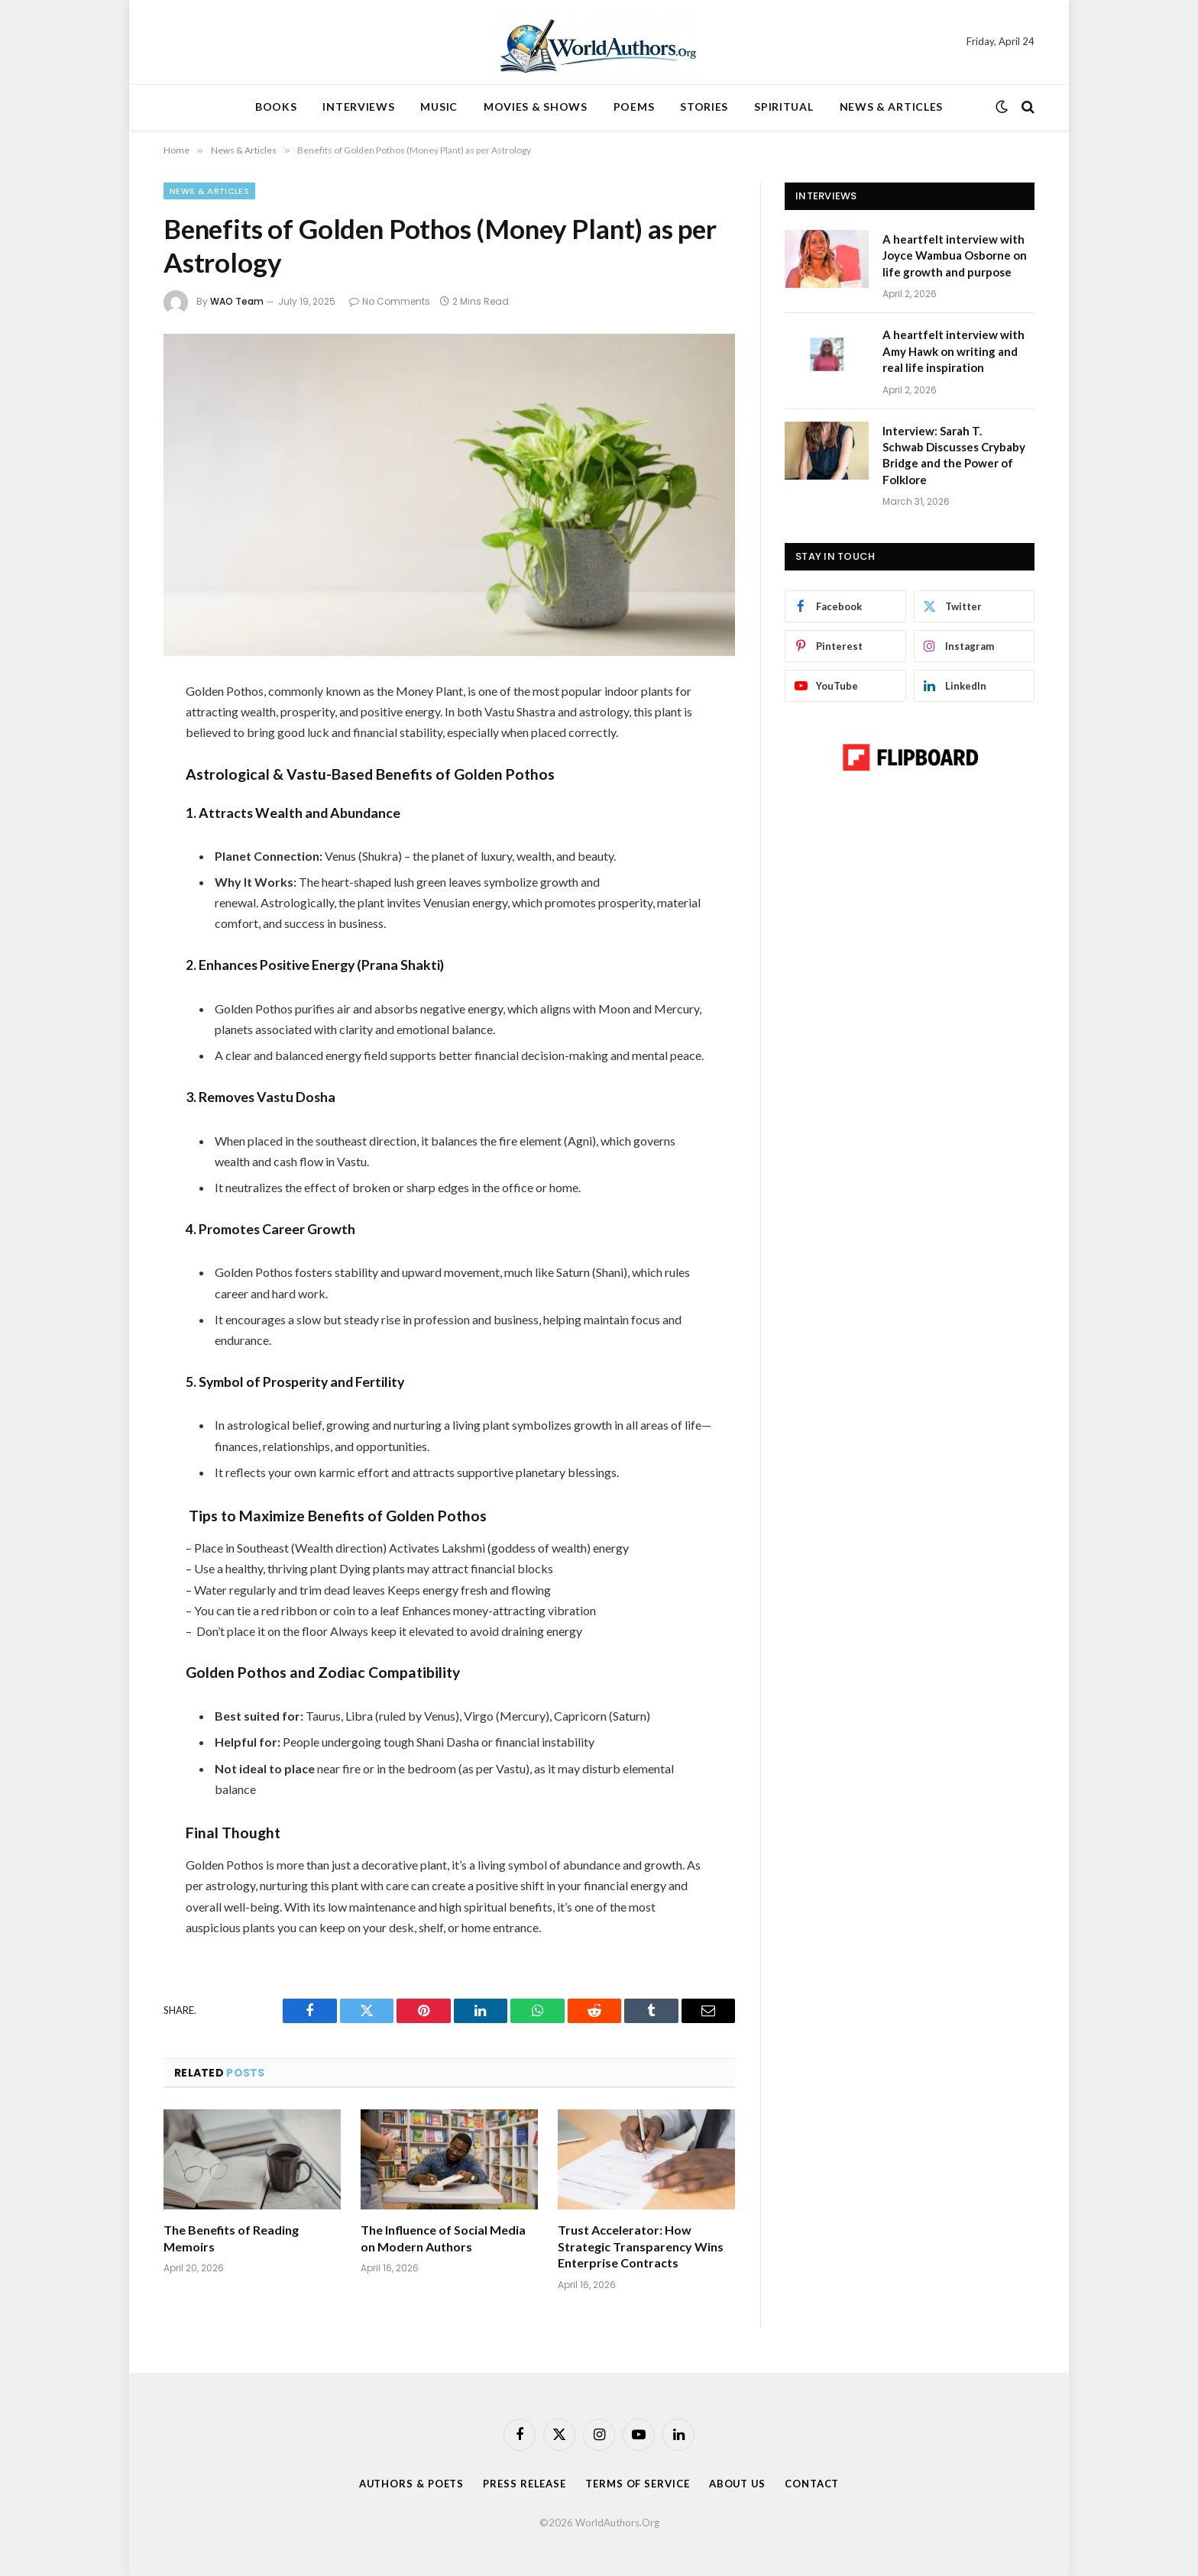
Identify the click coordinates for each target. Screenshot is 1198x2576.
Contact (812, 2483)
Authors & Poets (411, 2483)
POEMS (634, 106)
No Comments (389, 301)
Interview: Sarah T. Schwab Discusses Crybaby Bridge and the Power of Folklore (953, 455)
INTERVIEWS (358, 106)
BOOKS (276, 106)
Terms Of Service (637, 2483)
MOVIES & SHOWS (536, 106)
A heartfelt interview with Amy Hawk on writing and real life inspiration (953, 351)
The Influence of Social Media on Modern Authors (443, 2238)
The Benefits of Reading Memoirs (231, 2238)
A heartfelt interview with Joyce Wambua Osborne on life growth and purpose (954, 255)
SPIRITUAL (783, 106)
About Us (737, 2483)
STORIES (704, 106)
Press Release (524, 2483)
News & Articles (209, 191)
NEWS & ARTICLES (892, 106)
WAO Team (237, 301)
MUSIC (439, 106)
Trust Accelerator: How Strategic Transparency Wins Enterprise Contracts (641, 2246)
